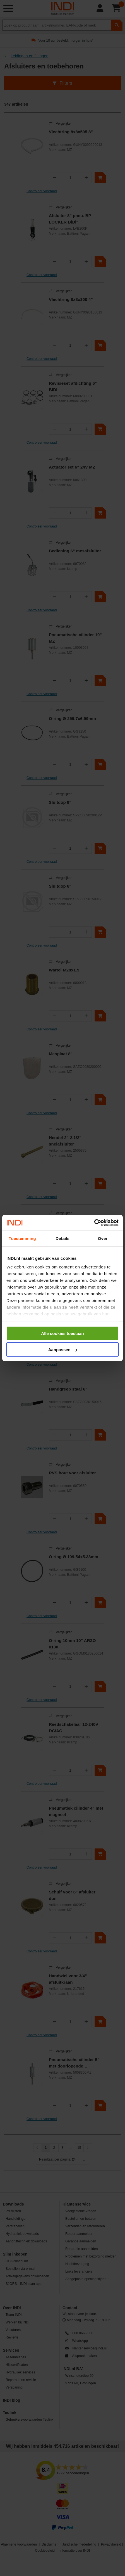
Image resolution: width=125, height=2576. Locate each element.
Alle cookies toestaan (62, 1333)
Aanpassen (62, 1349)
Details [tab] (62, 1238)
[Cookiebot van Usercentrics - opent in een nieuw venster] (94, 1223)
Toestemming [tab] (22, 1238)
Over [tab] (103, 1238)
